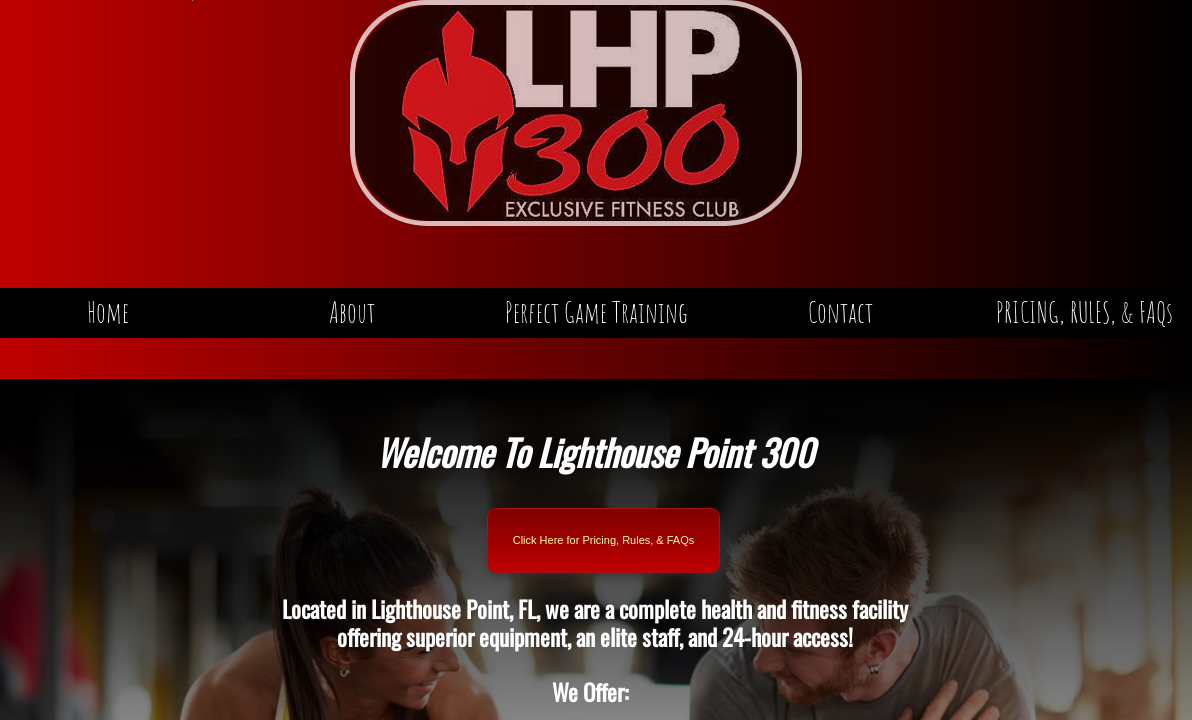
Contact (840, 312)
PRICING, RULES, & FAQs (1084, 312)
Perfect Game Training (596, 312)
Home (108, 312)
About (352, 312)
